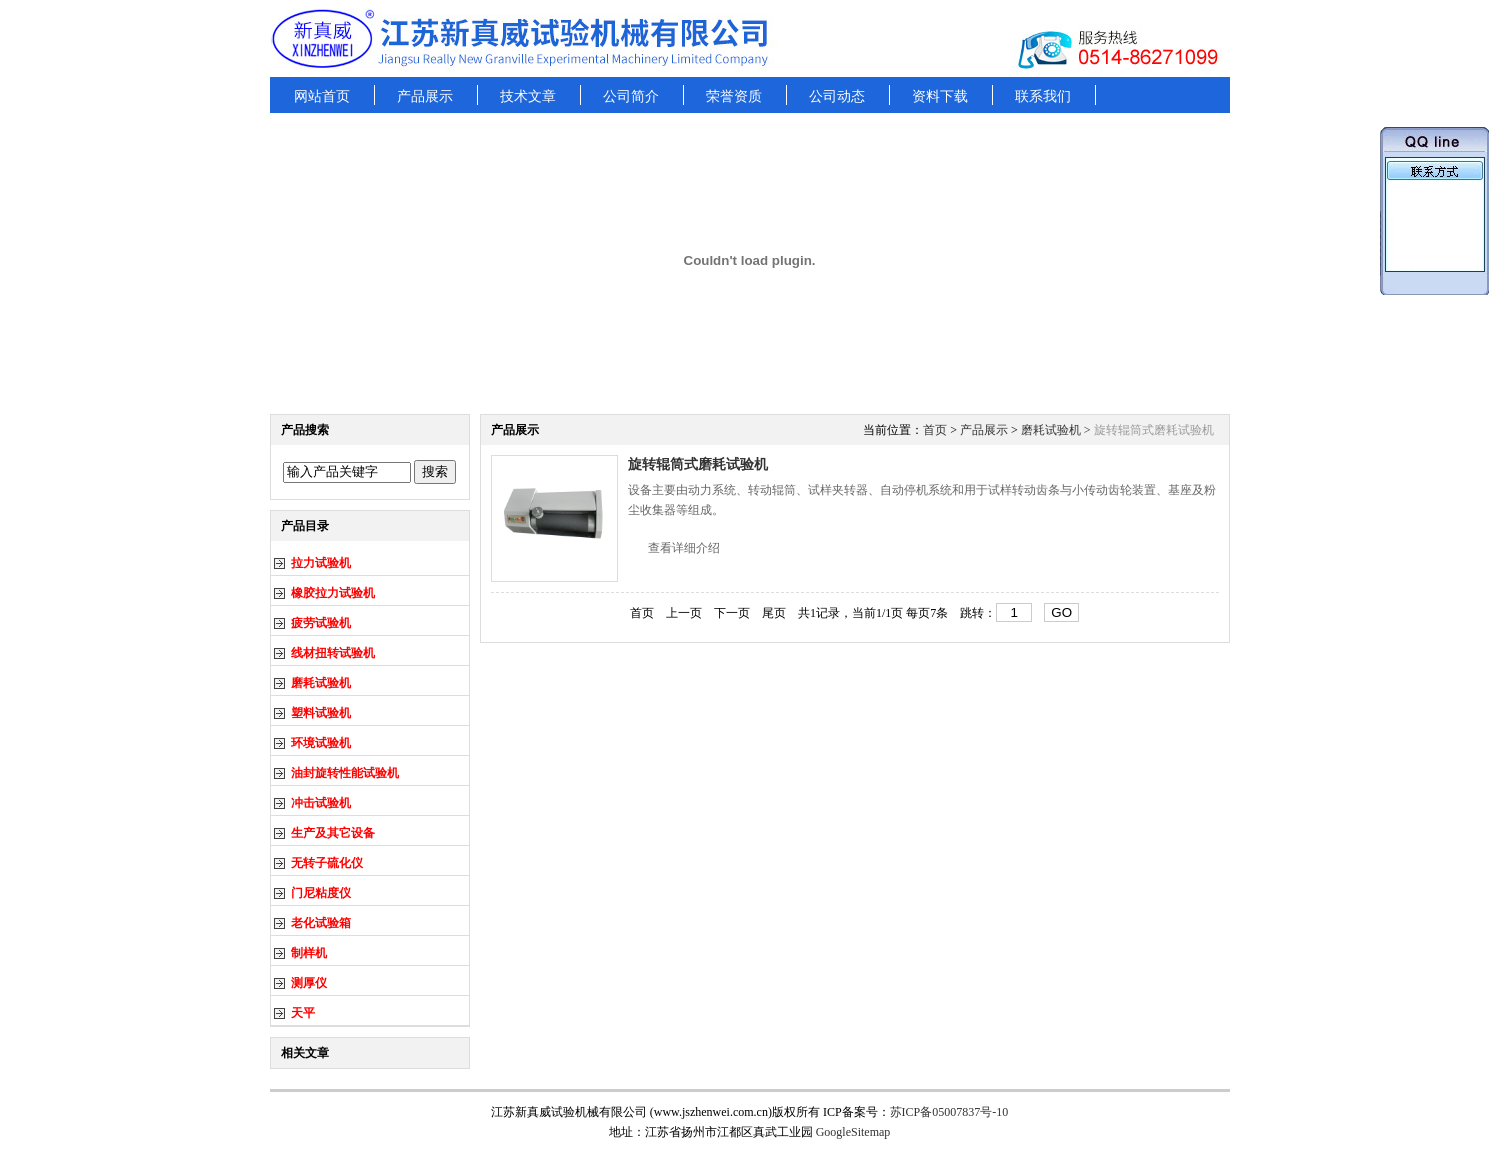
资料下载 (940, 96)
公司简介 (631, 96)
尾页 (774, 613)
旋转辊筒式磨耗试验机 (698, 464)
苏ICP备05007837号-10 (949, 1112)
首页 (935, 430)
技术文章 (528, 96)
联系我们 (1043, 96)
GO (1061, 612)
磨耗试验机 (1051, 430)
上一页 (684, 613)
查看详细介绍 (684, 548)
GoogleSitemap (853, 1132)
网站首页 (322, 96)
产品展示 (425, 96)
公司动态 (837, 96)
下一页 (732, 613)
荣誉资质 (734, 96)
